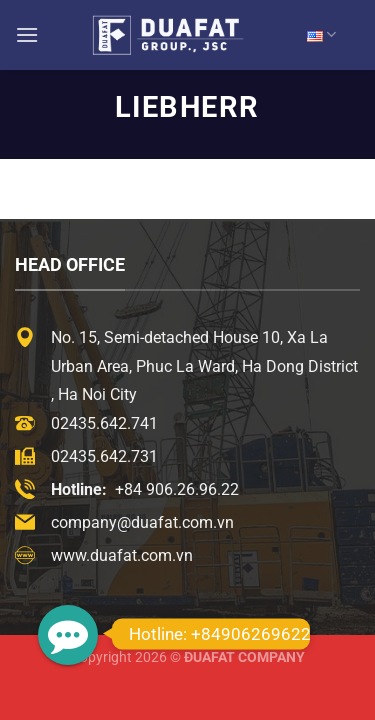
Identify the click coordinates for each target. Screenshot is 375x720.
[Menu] (27, 34)
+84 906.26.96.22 (177, 489)
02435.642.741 (104, 423)
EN (321, 34)
